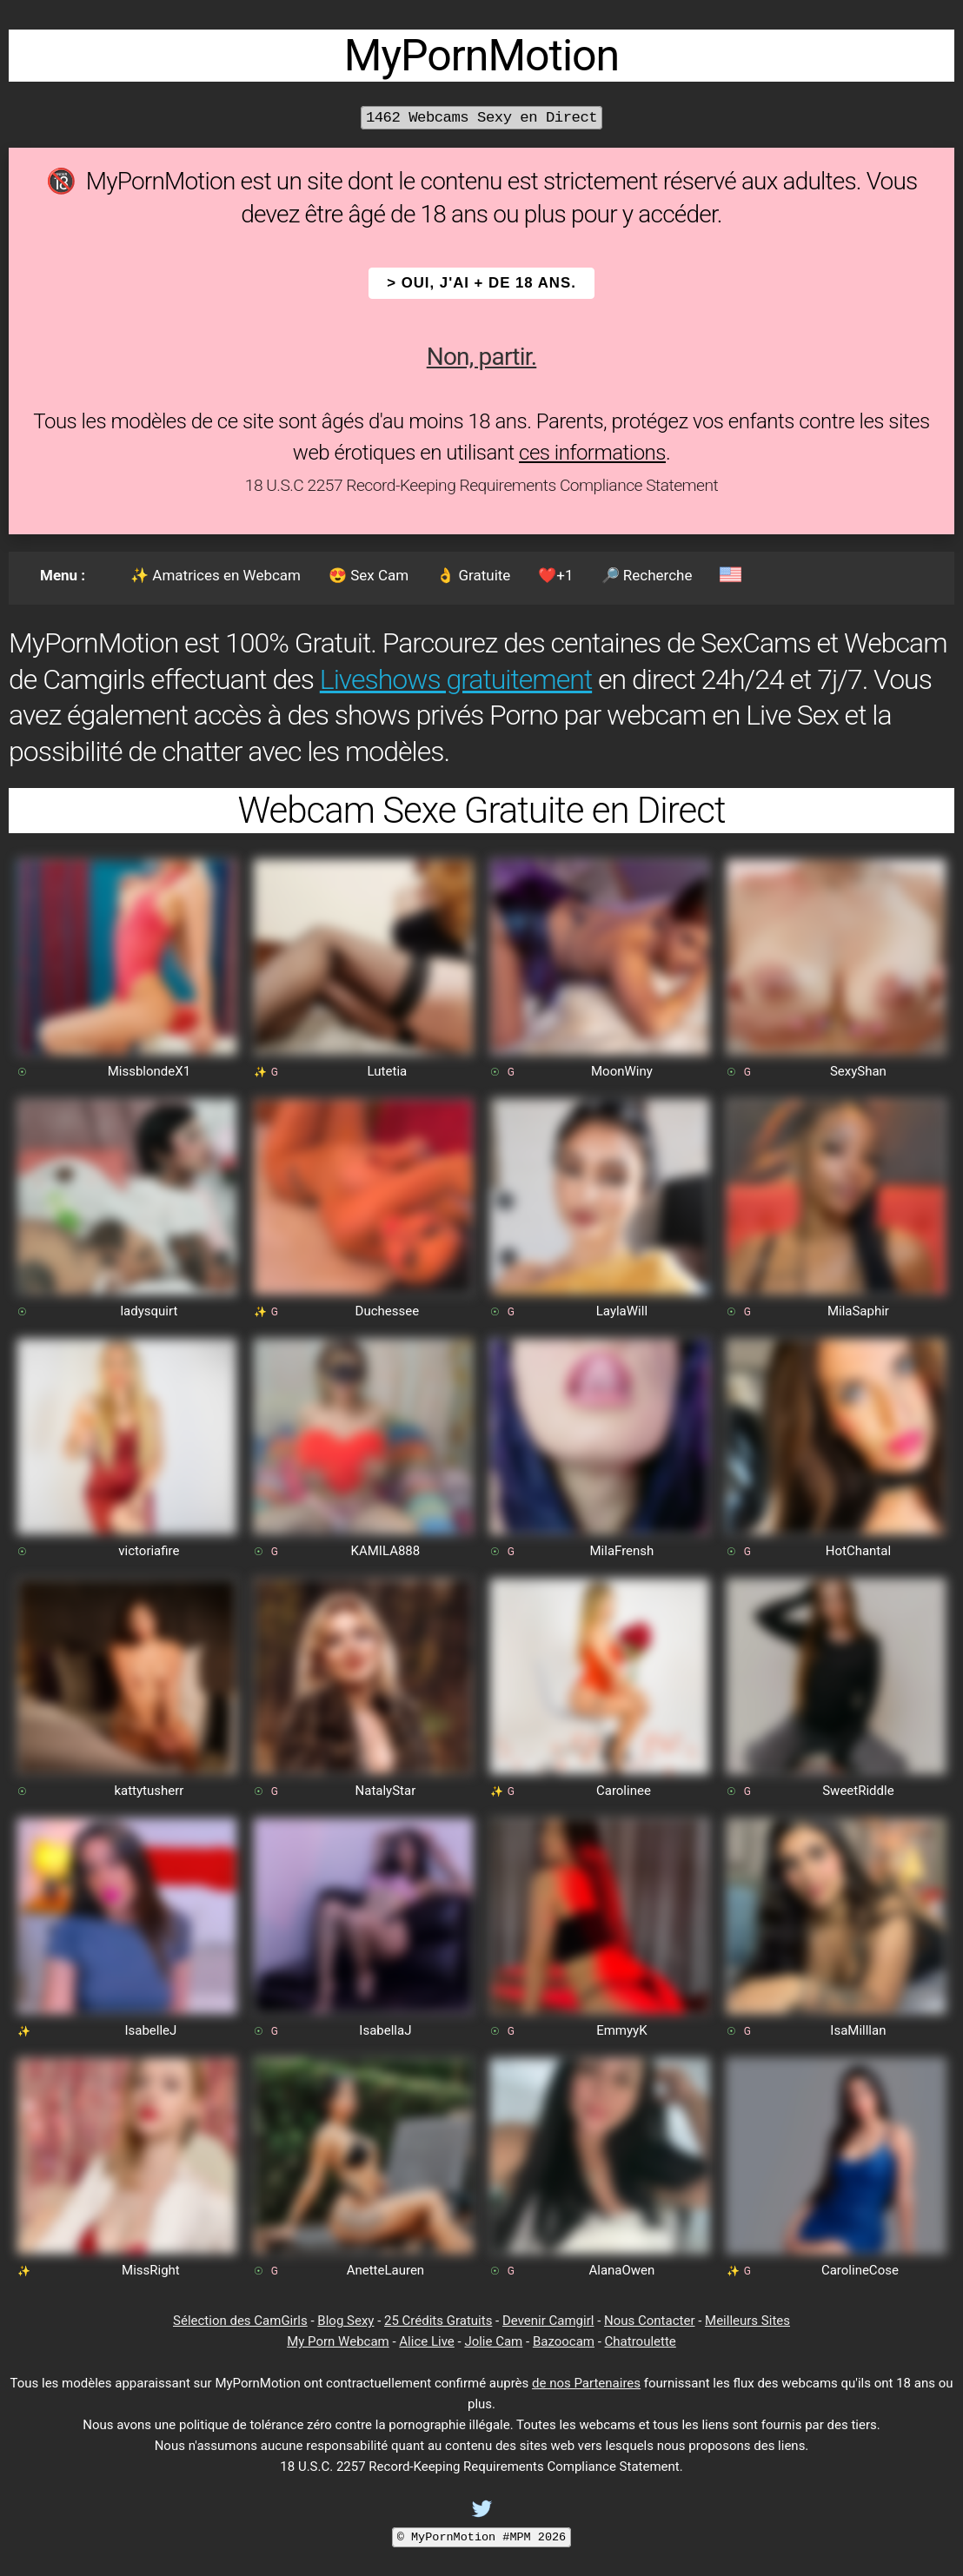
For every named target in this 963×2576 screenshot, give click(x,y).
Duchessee (387, 1311)
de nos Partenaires (586, 2383)
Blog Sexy (345, 2320)
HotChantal (858, 1551)
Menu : (62, 575)
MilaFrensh (621, 1551)
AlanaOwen (621, 2270)
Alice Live (426, 2341)
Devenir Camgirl (548, 2320)
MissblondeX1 (149, 1071)
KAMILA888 (386, 1551)
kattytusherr (148, 1790)
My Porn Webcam (338, 2341)
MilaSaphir (858, 1311)
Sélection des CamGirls (240, 2320)
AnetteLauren (385, 2270)
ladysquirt (148, 1311)
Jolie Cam (493, 2341)
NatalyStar (385, 1790)
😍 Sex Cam (368, 575)
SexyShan (858, 1071)
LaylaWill (622, 1311)
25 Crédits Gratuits (438, 2320)
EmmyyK (621, 2030)
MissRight (151, 2270)
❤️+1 (555, 575)
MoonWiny (622, 1071)
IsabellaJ (385, 2030)
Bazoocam (563, 2341)
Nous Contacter (649, 2320)
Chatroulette (640, 2341)
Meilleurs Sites (747, 2320)
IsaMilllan (858, 2030)
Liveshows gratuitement (456, 679)
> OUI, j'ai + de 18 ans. (481, 283)
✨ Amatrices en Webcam (215, 575)
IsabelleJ (150, 2030)
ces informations (592, 452)
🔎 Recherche (647, 575)
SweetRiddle (857, 1790)
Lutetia (388, 1071)
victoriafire (148, 1551)
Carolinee (623, 1790)
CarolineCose (860, 2270)
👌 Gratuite (473, 575)
